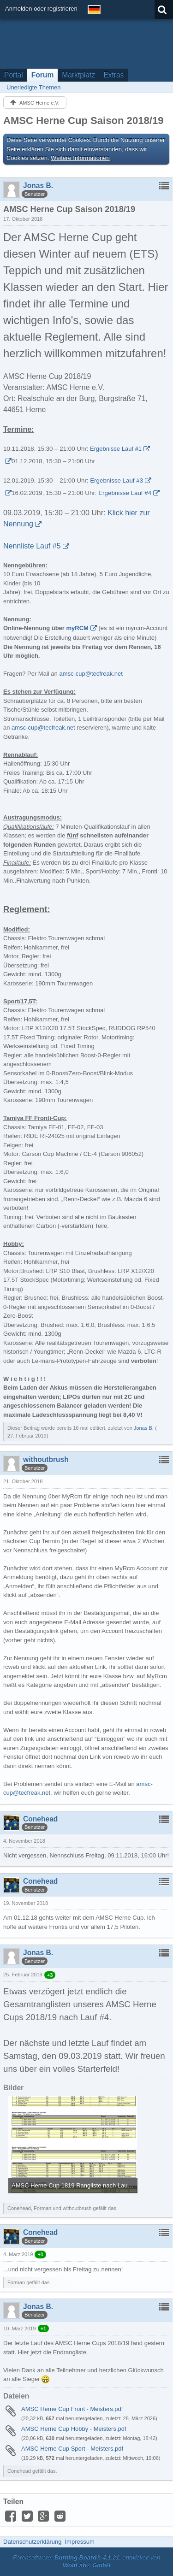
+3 (50, 1975)
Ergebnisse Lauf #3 (116, 480)
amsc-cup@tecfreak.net (90, 673)
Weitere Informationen (80, 157)
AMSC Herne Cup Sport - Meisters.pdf (72, 2448)
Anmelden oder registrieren (41, 8)
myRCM (77, 628)
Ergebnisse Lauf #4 (124, 492)
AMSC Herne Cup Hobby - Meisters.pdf (73, 2428)
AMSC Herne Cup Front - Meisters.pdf (72, 2408)
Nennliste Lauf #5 (32, 546)
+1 (40, 2254)
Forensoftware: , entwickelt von (87, 2561)
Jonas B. (144, 1428)
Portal (13, 75)
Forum (42, 75)
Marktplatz (78, 75)
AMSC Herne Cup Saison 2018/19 (83, 120)
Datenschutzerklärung (32, 2541)
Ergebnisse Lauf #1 (116, 448)
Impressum (79, 2541)
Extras (113, 75)
